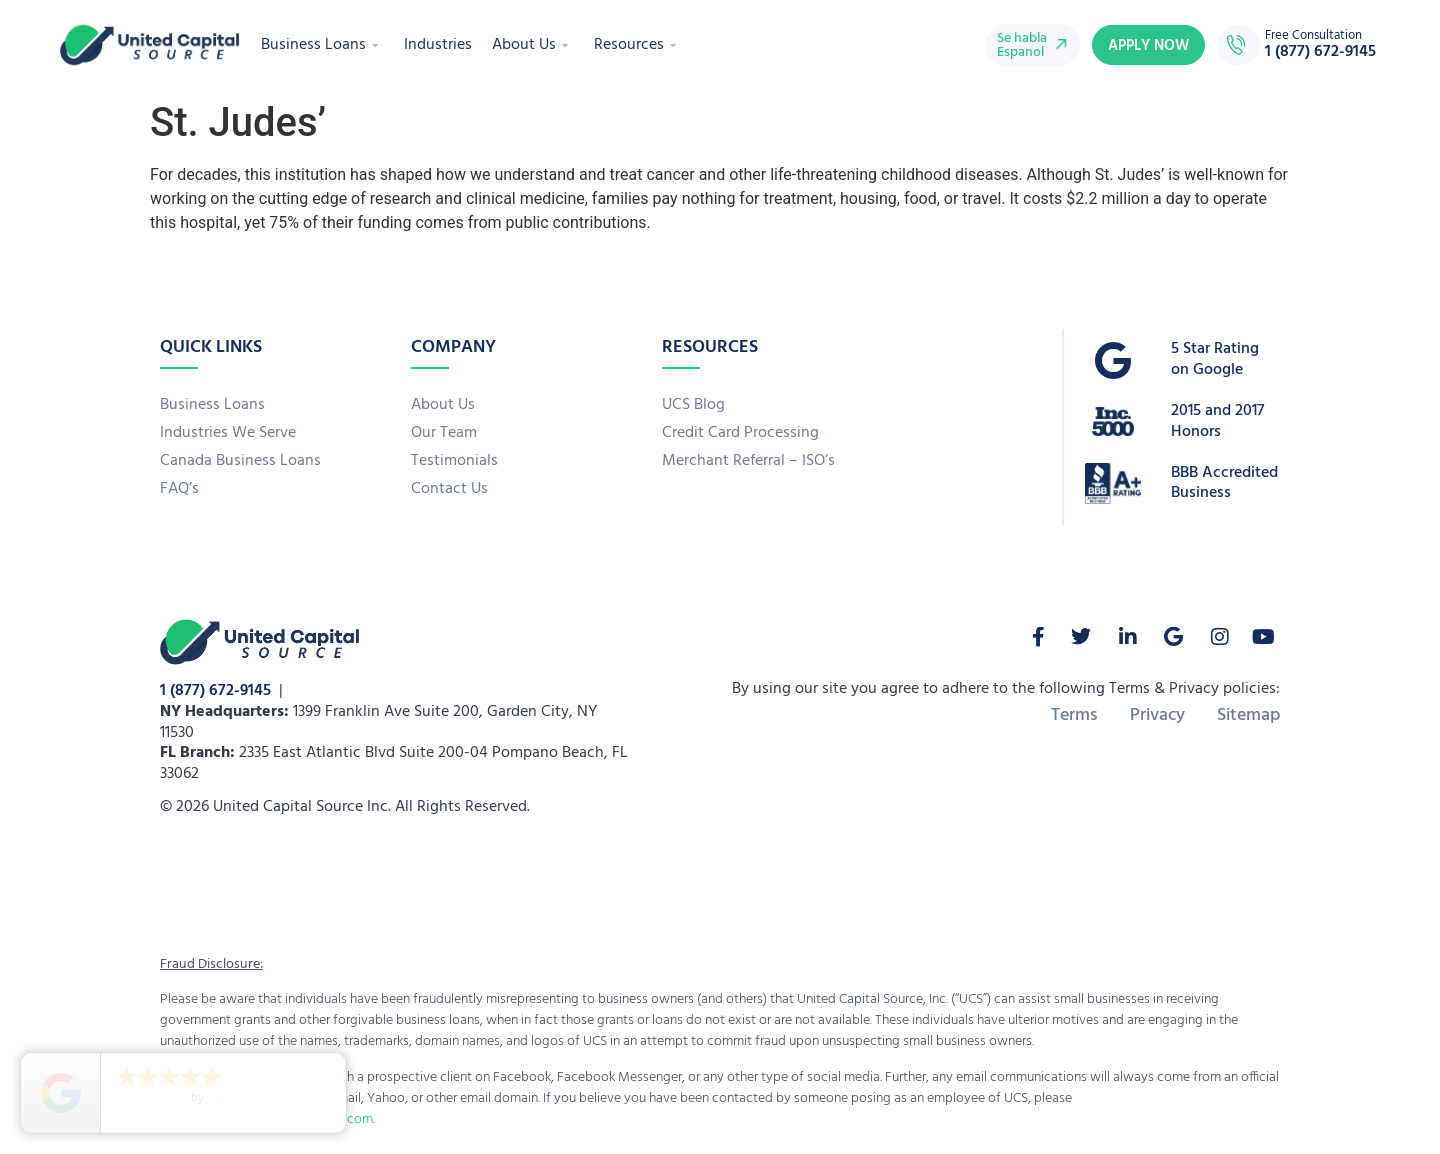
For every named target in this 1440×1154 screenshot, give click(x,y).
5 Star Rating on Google (1215, 359)
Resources (638, 45)
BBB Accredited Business (1224, 483)
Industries (438, 45)
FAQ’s (179, 489)
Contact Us (449, 489)
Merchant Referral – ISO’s (748, 461)
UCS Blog (693, 405)
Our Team (444, 433)
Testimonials (454, 461)
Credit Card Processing (740, 433)
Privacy (1157, 716)
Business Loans (322, 45)
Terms (1074, 716)
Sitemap (1248, 716)
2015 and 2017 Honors (1217, 421)
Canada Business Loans (240, 461)
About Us (533, 45)
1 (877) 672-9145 (215, 691)
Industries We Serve (228, 433)
